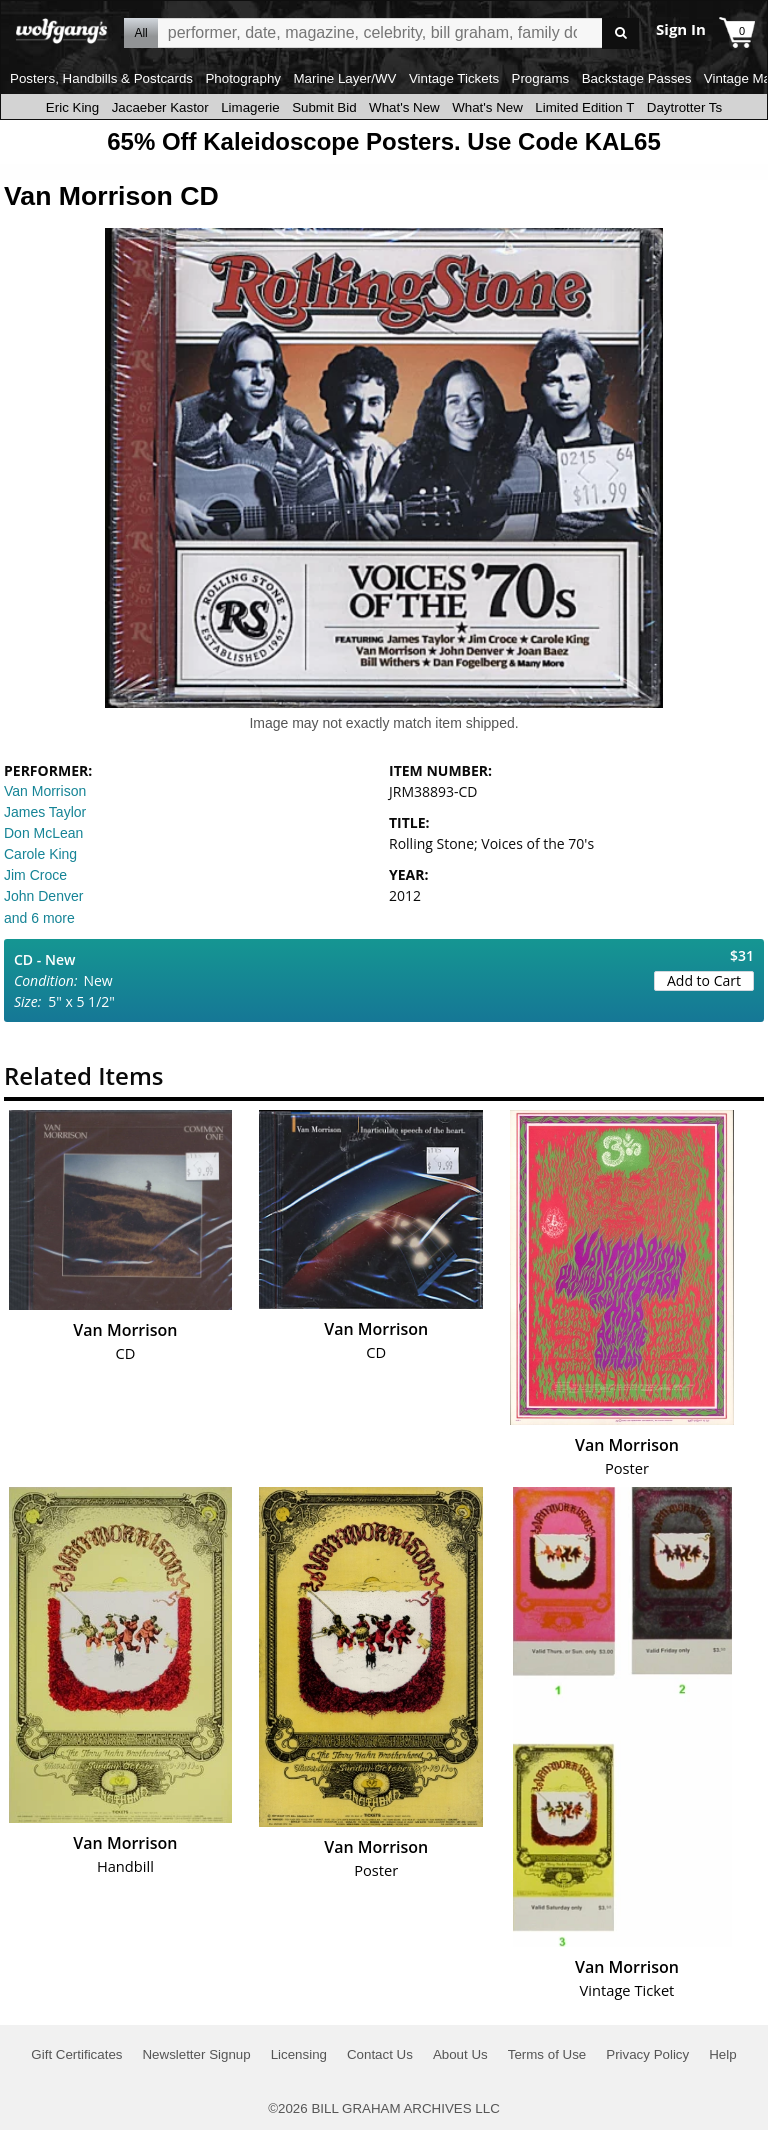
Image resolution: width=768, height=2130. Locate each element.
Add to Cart (704, 980)
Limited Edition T (584, 107)
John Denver (43, 896)
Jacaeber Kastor (160, 107)
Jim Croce (35, 875)
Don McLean (43, 833)
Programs (541, 78)
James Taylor (45, 812)
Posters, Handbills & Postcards (101, 78)
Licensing (299, 2054)
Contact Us (380, 2054)
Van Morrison (45, 791)
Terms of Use (547, 2054)
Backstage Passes (637, 78)
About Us (460, 2054)
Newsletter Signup (196, 2054)
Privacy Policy (647, 2054)
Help (722, 2054)
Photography (243, 78)
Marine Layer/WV (344, 78)
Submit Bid (324, 107)
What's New (404, 107)
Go (620, 33)
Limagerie (250, 107)
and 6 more (39, 918)
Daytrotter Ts (684, 107)
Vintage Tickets (454, 78)
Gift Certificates (76, 2054)
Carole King (40, 854)
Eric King (72, 107)
